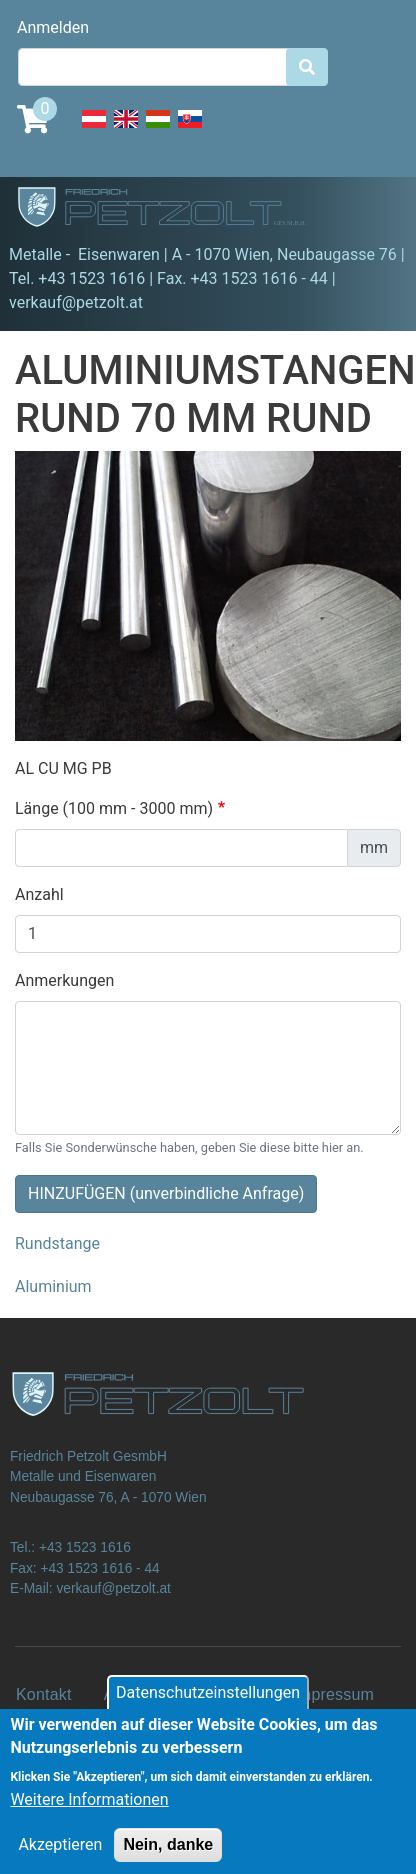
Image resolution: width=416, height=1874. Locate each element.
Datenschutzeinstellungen (208, 1706)
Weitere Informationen (89, 1813)
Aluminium (53, 1286)
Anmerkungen (64, 980)
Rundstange (57, 1243)
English (126, 130)
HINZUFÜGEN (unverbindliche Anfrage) (166, 1193)
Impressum (333, 1694)
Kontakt (44, 1694)
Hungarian (158, 130)
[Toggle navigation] (372, 210)
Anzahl (39, 894)
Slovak (190, 130)
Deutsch (94, 130)
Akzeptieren (60, 1858)
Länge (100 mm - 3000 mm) (114, 808)
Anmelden (53, 27)
